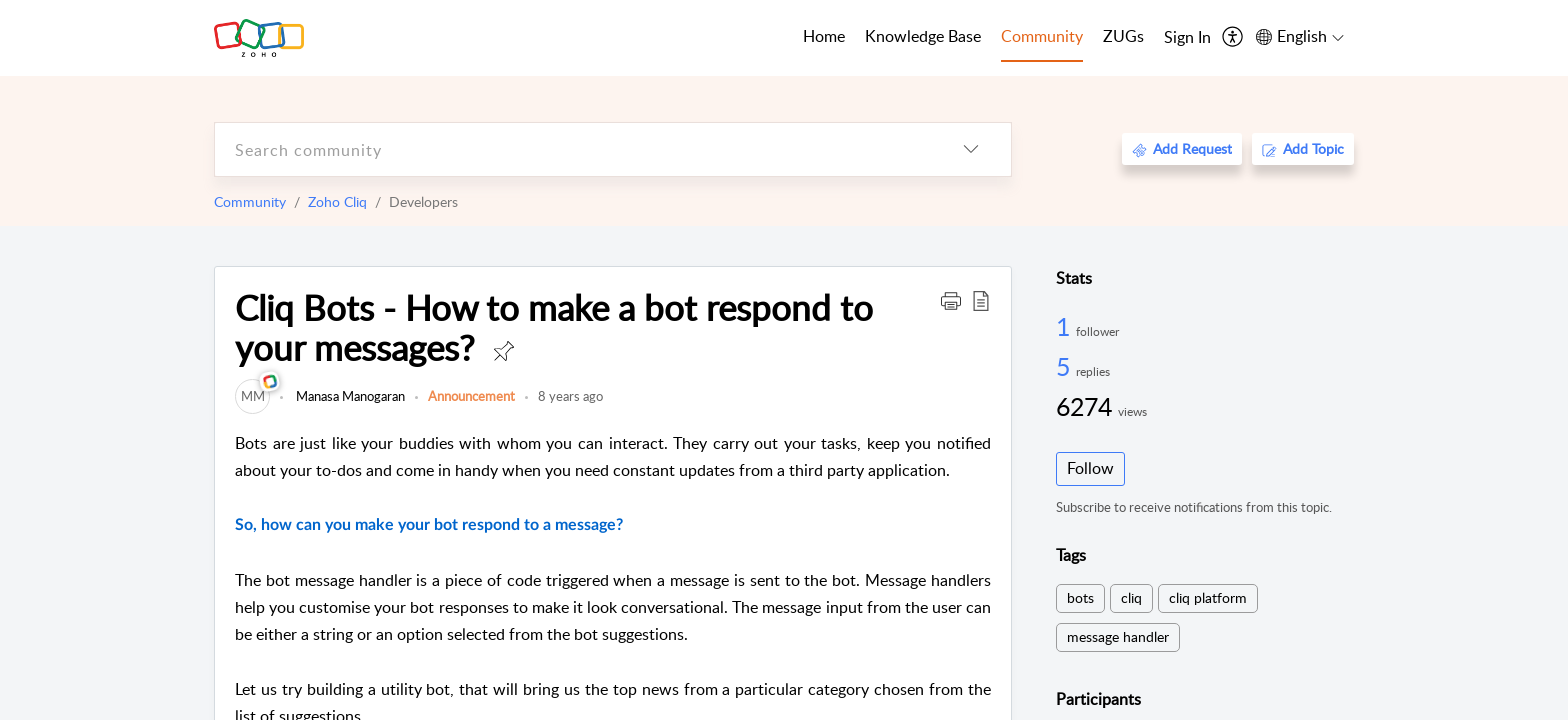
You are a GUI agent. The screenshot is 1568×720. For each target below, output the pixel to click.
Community (250, 201)
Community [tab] (1042, 36)
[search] (573, 149)
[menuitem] (1187, 38)
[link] (252, 396)
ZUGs (1123, 36)
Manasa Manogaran (349, 396)
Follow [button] (1090, 468)
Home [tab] (824, 36)
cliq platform (1208, 597)
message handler (1118, 636)
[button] (951, 300)
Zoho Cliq (337, 201)
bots (1080, 597)
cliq (1131, 597)
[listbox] (971, 149)
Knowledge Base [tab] (923, 36)
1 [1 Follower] (1066, 326)
